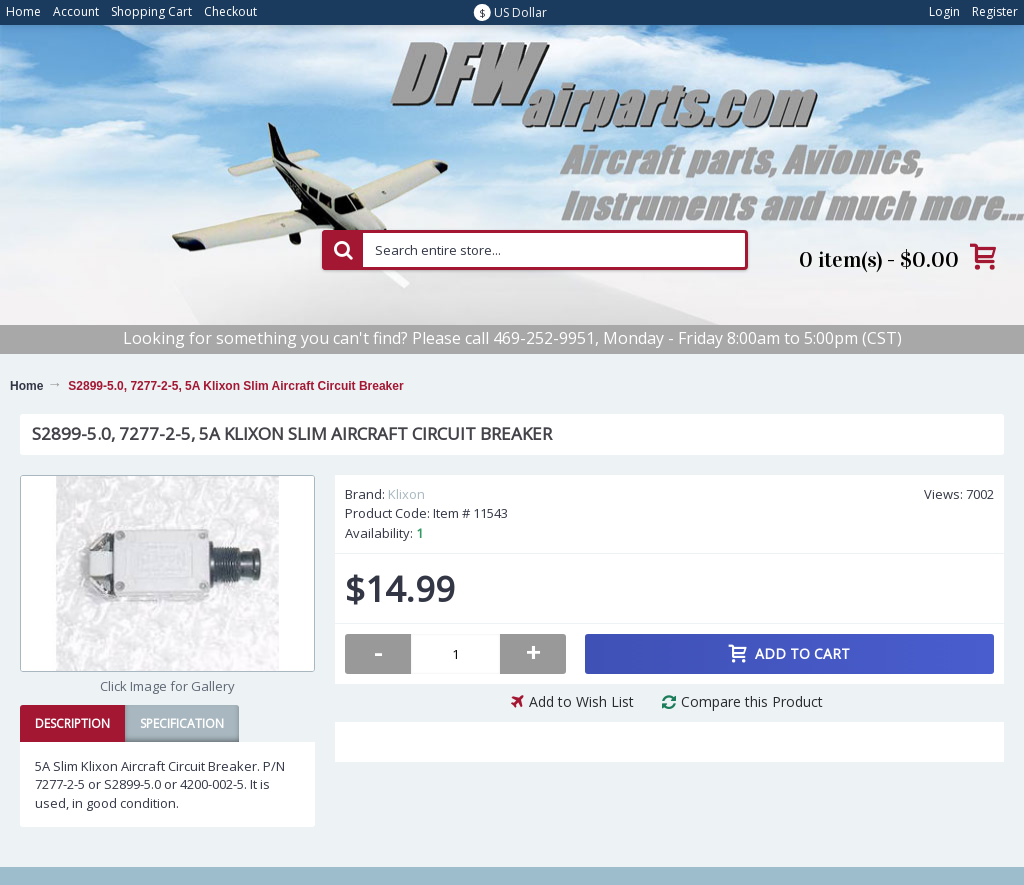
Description (72, 723)
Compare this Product (752, 701)
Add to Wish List (581, 701)
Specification (182, 723)
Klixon (406, 494)
